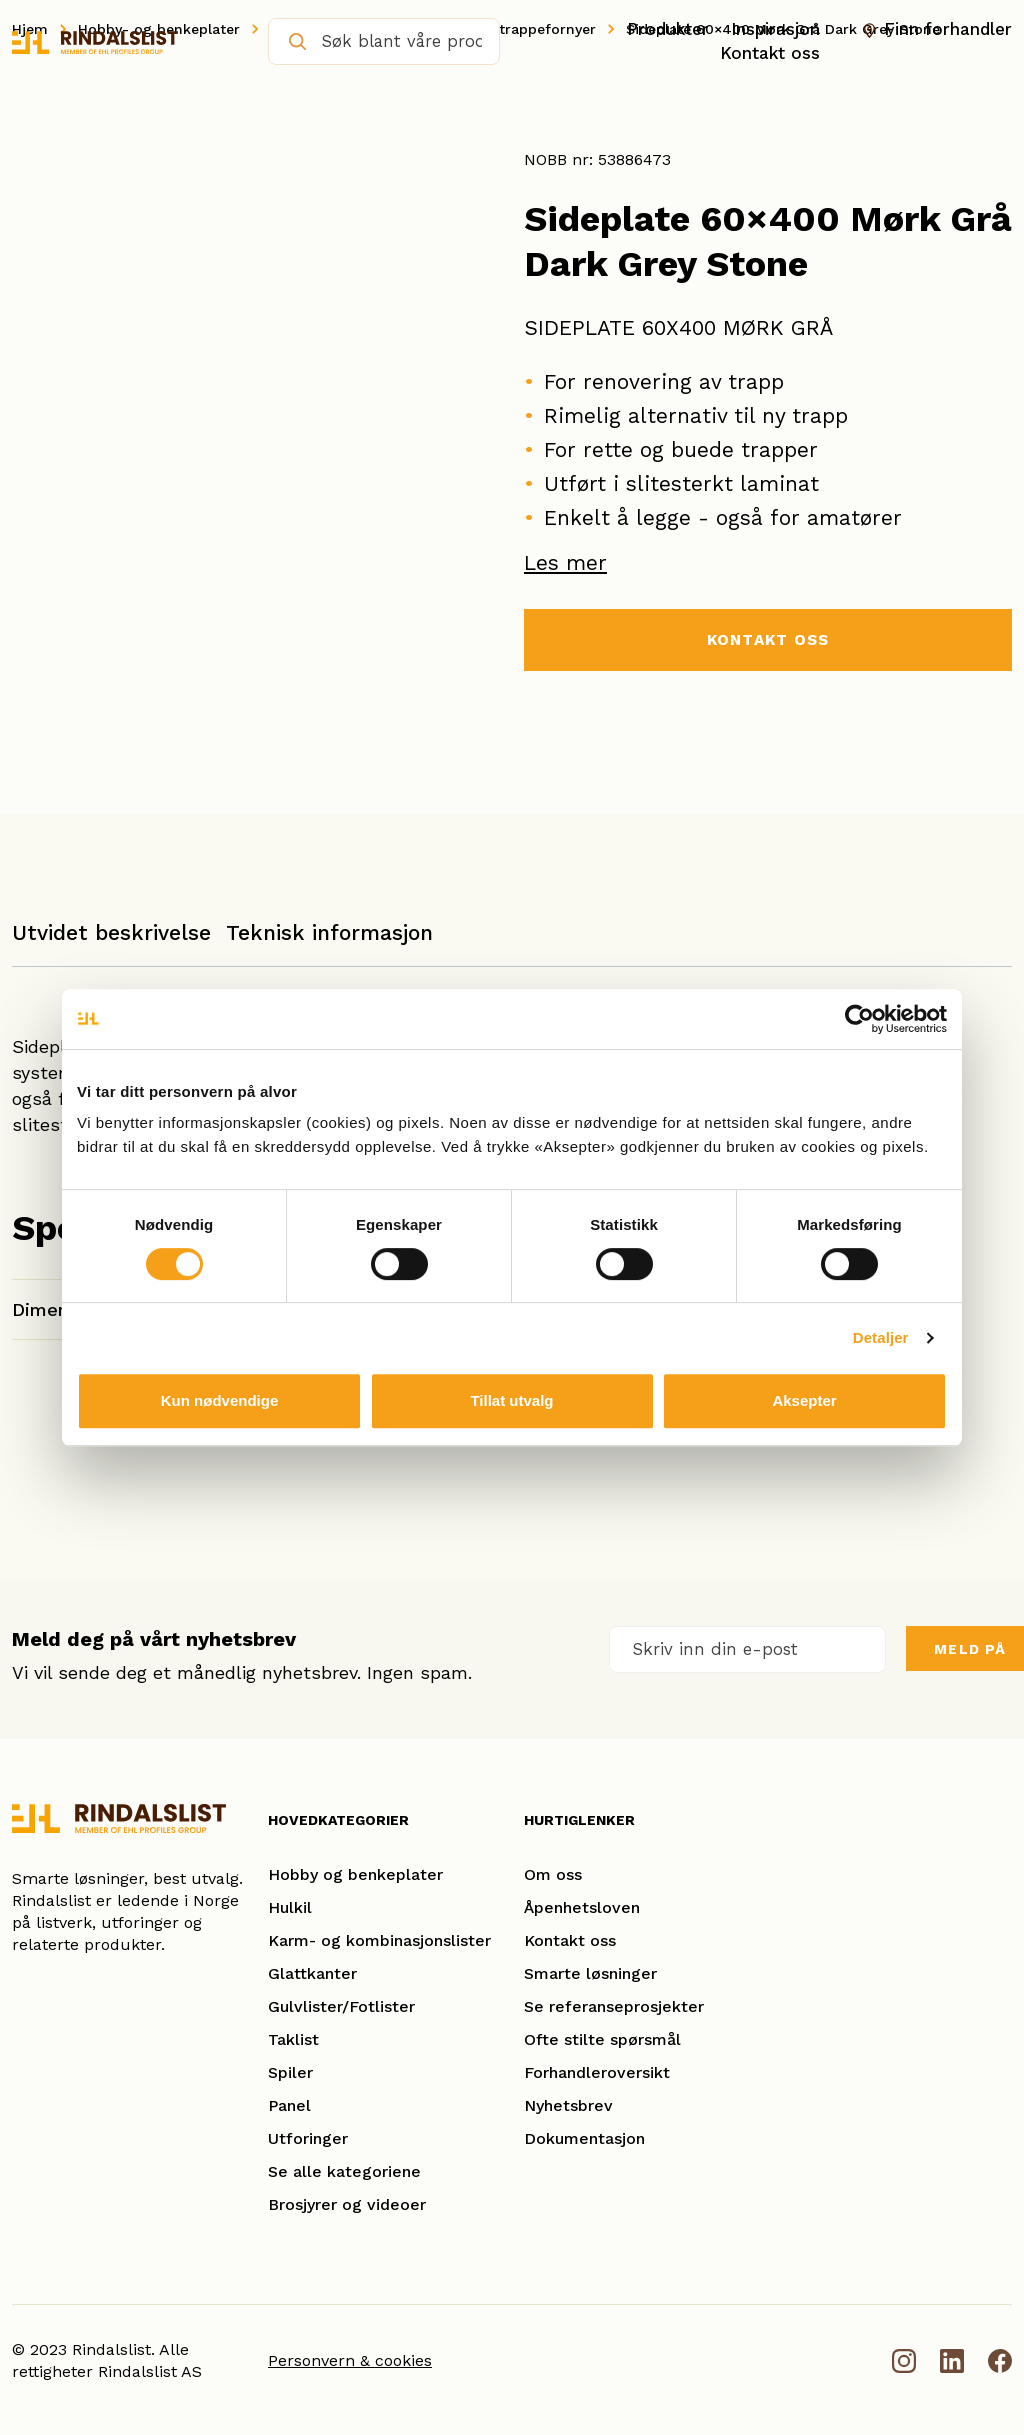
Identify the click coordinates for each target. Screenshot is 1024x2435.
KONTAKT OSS (768, 640)
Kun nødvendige (220, 1400)
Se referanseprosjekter (614, 2006)
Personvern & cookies (350, 2360)
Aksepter (804, 1400)
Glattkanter (312, 1973)
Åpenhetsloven (582, 1907)
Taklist (293, 2039)
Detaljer (881, 1337)
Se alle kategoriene (344, 2171)
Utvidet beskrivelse (111, 932)
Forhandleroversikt (597, 2072)
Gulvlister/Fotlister (341, 2006)
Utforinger (308, 2138)
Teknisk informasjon (329, 932)
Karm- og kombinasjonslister (379, 1940)
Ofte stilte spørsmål (602, 2039)
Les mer (565, 562)
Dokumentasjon (584, 2138)
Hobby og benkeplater (355, 1874)
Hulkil (290, 1907)
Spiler (290, 2072)
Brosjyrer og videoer (347, 2204)
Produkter (668, 29)
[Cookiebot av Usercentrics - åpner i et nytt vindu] (859, 1019)
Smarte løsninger (590, 1973)
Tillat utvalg (511, 1400)
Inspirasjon (775, 29)
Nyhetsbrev (568, 2105)
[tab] (111, 942)
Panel (289, 2105)
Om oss (553, 1874)
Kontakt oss (770, 53)
